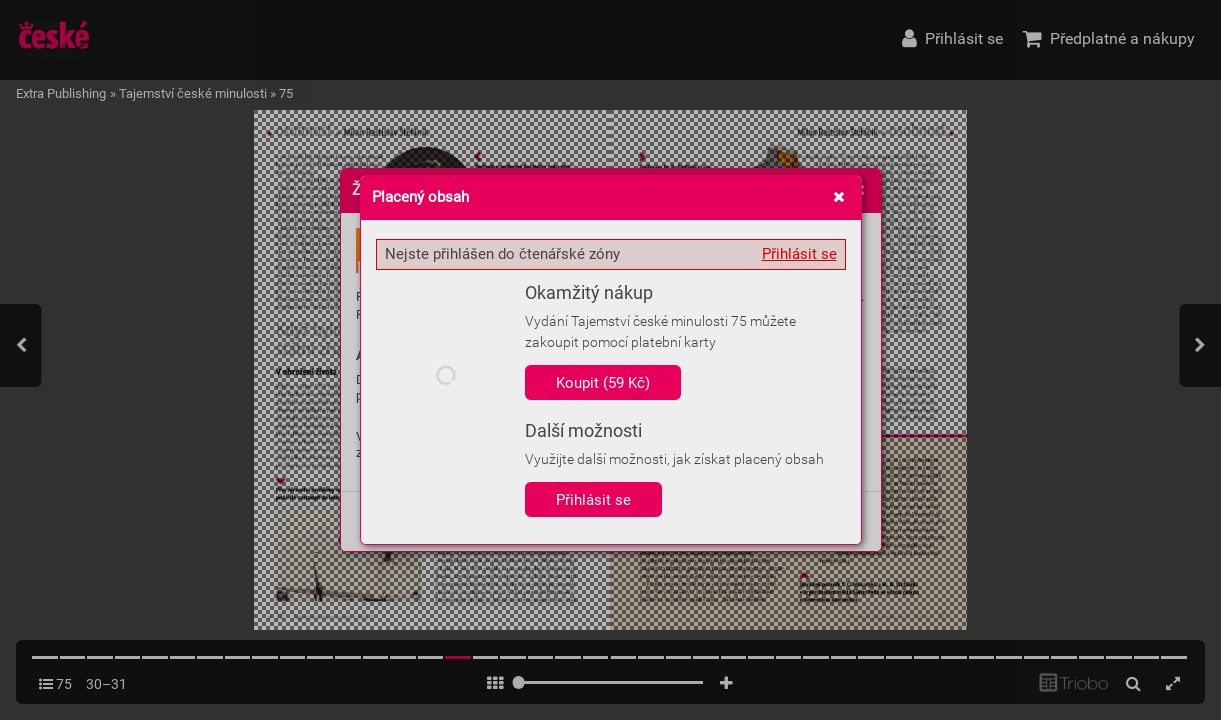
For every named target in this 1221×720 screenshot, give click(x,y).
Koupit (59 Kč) (603, 383)
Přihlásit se (799, 254)
